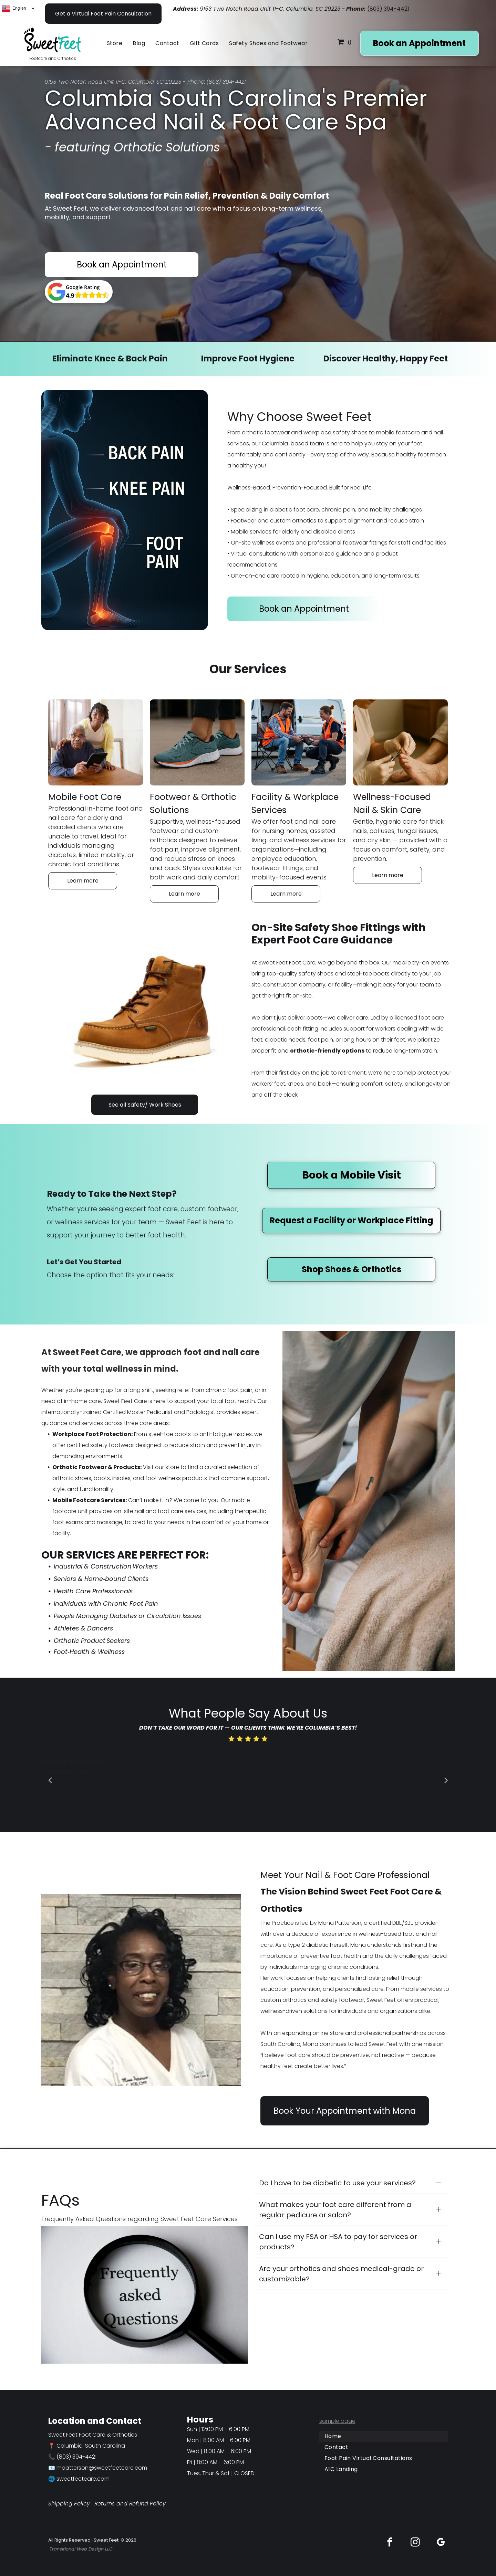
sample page (337, 2421)
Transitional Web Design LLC (80, 2549)
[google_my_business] (441, 2543)
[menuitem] (116, 43)
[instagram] (415, 2543)
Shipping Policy (69, 2504)
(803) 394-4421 (388, 9)
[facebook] (390, 2543)
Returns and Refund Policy (130, 2504)
